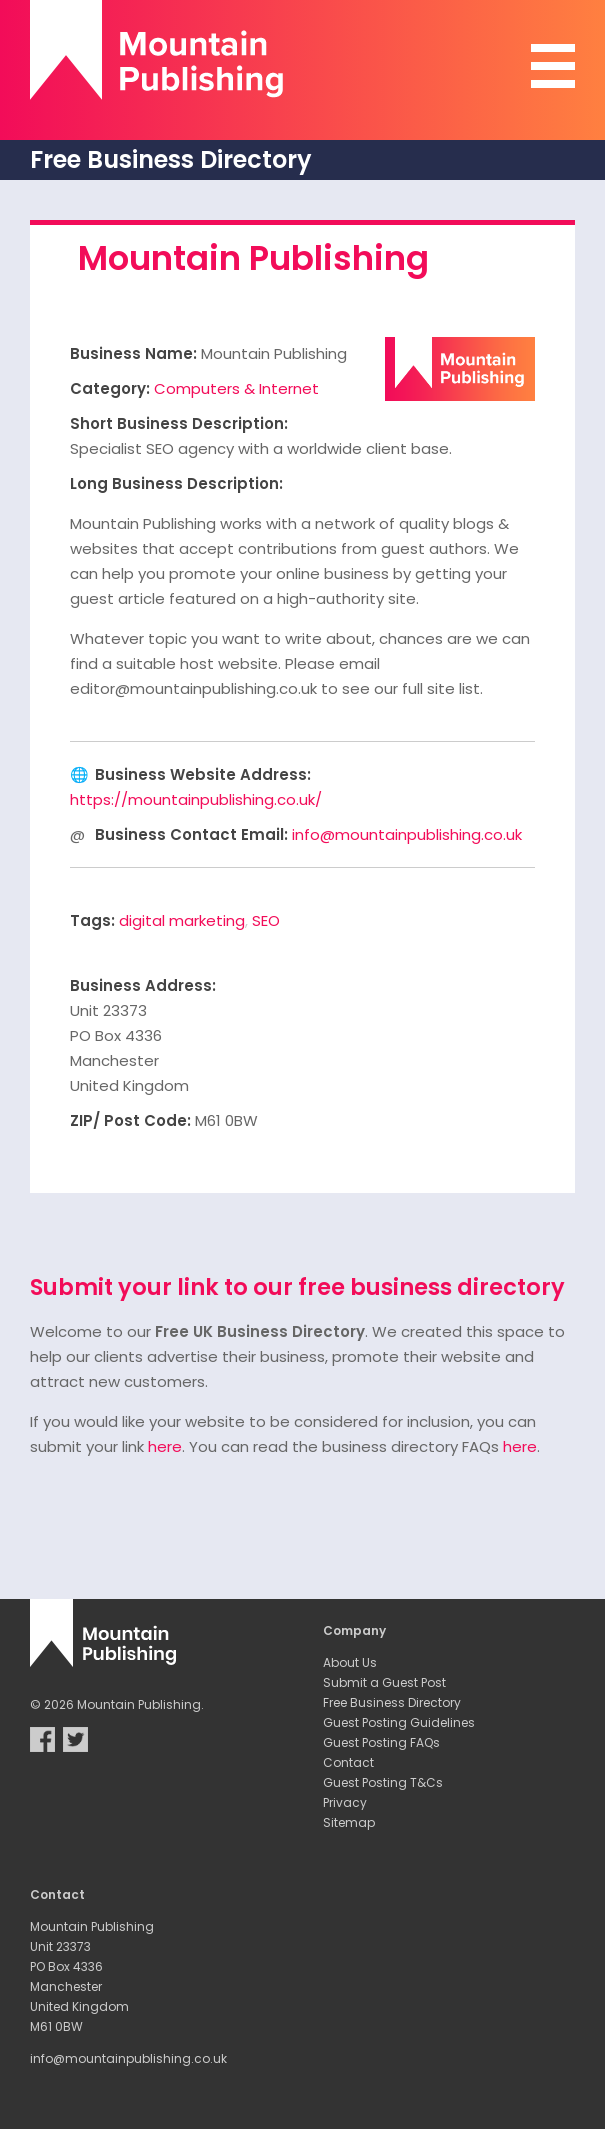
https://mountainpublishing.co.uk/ (196, 799)
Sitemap (349, 1822)
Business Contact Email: (191, 834)
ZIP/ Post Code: (130, 1120)
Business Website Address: (203, 774)
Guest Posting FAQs (381, 1742)
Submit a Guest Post (384, 1682)
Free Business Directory (392, 1702)
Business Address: (143, 985)
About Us (350, 1662)
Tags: (92, 920)
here (165, 1446)
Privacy (345, 1802)
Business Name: (133, 353)
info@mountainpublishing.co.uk (407, 834)
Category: (110, 388)
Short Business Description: (179, 423)
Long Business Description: (176, 483)
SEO (266, 920)
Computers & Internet (236, 388)
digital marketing (182, 920)
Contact (348, 1762)
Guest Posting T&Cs (383, 1782)
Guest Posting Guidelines (399, 1722)
